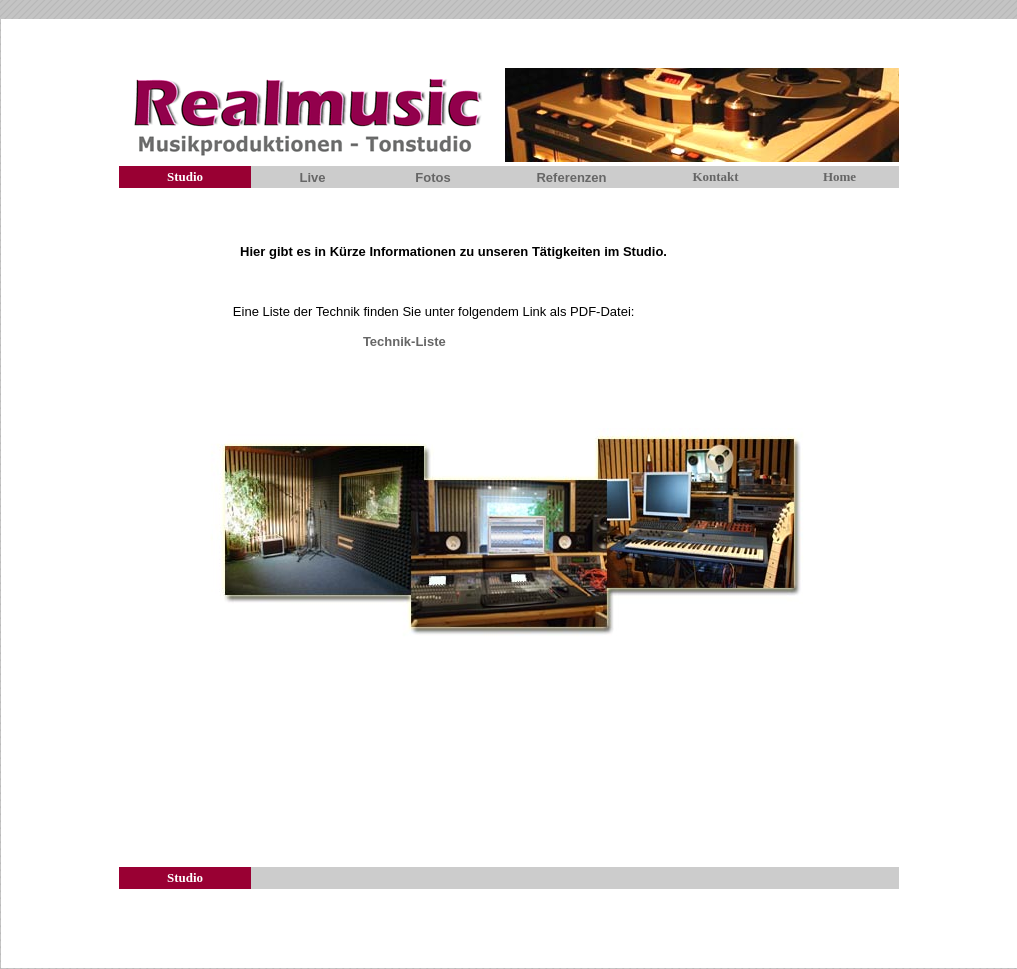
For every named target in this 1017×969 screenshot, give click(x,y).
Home (839, 176)
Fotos (432, 177)
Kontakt (715, 176)
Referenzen (571, 177)
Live (312, 177)
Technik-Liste (404, 341)
